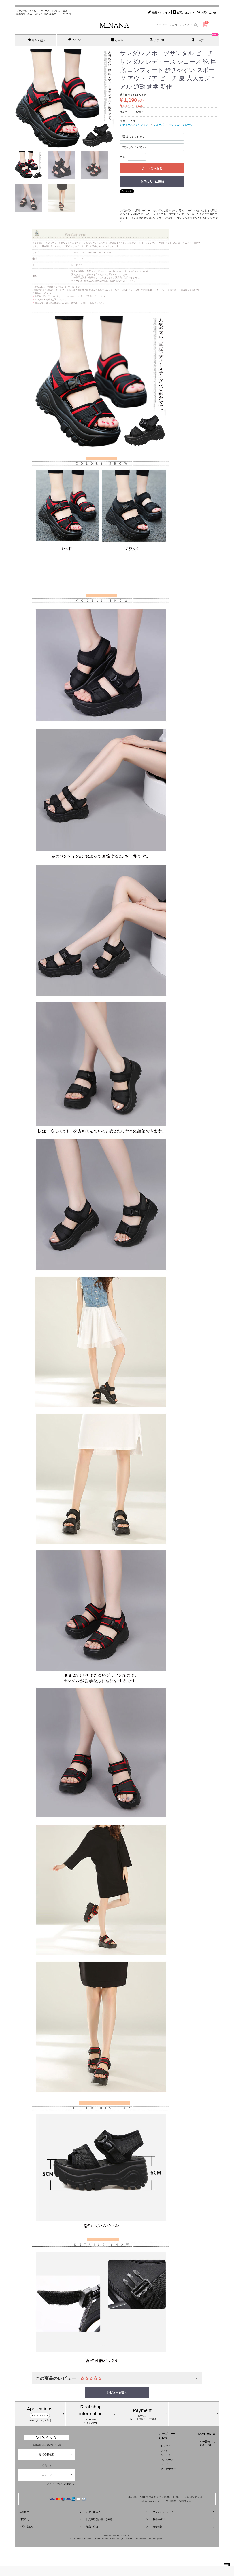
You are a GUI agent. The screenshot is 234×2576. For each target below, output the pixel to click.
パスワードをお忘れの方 (61, 2484)
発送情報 (184, 2526)
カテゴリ (157, 40)
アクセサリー (168, 2468)
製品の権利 (184, 2519)
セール (117, 40)
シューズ (159, 124)
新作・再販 (36, 40)
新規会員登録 (56, 2454)
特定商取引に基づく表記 (117, 2519)
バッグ (164, 2464)
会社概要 (50, 2512)
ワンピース (167, 2459)
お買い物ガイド (117, 2512)
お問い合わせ (50, 2526)
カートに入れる (152, 168)
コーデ (205, 38)
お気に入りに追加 (152, 181)
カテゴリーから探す (168, 2436)
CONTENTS (206, 2433)
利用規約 (50, 2519)
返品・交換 (117, 2526)
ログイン (57, 2474)
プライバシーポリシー (184, 2512)
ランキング (76, 40)
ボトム (164, 2450)
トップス (166, 2445)
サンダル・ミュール (180, 124)
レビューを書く (117, 2392)
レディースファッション (134, 124)
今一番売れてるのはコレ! (207, 2443)
